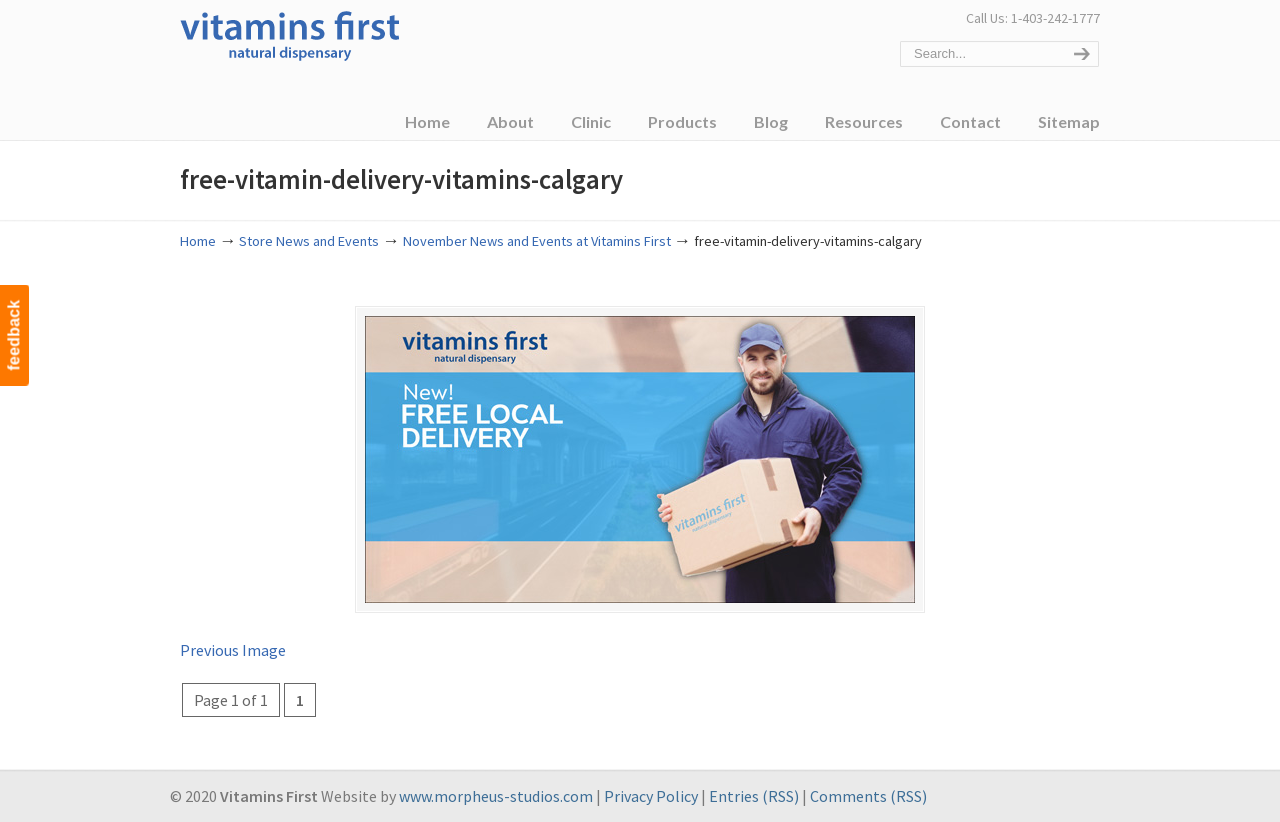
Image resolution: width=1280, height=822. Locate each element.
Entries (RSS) (754, 796)
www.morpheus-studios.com (496, 796)
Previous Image (233, 650)
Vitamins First (290, 34)
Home (198, 241)
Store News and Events (309, 241)
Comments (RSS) (868, 796)
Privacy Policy (651, 796)
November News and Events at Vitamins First (537, 241)
